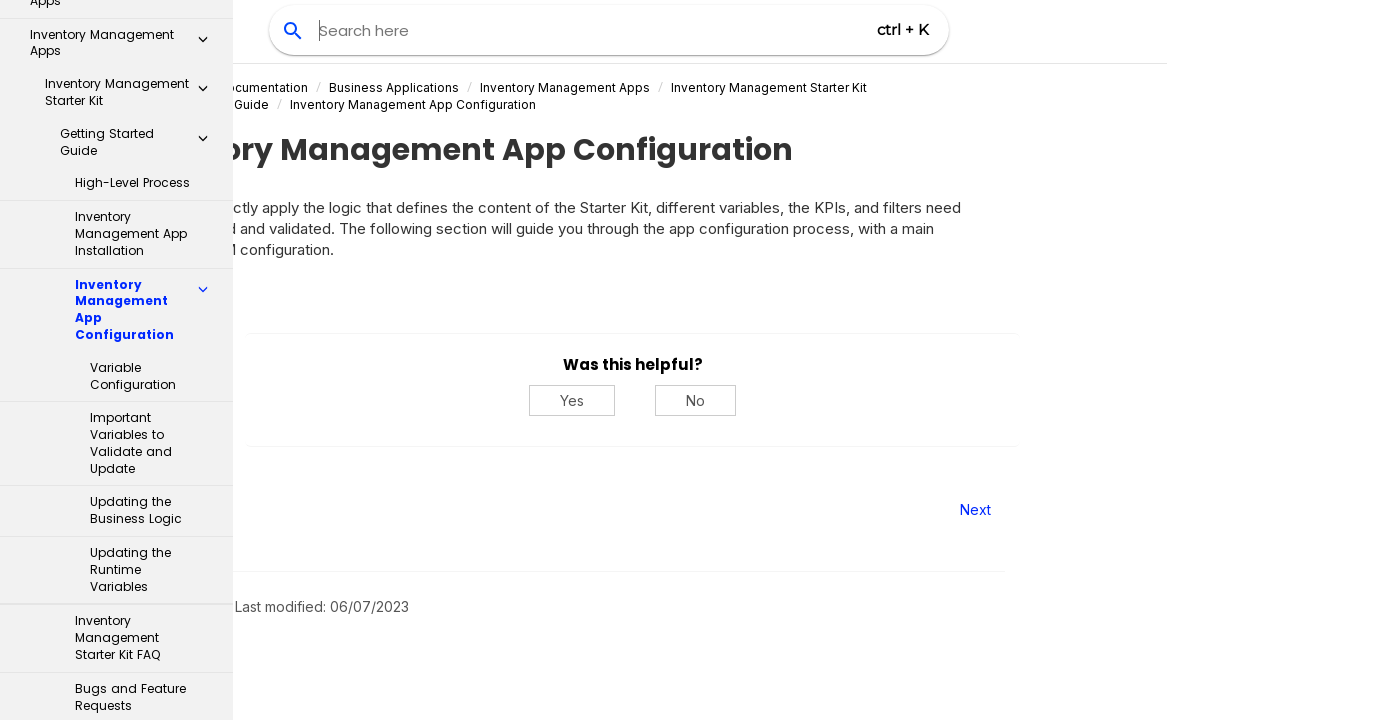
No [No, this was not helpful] (876, 400)
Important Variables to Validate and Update (131, 173)
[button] (203, 24)
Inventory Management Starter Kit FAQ (117, 368)
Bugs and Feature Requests (130, 428)
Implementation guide (109, 479)
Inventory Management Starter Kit (950, 87)
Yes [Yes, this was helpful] (753, 400)
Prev (287, 509)
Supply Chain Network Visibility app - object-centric (132, 590)
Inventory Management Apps (746, 87)
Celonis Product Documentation (395, 87)
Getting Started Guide (386, 104)
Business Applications (575, 87)
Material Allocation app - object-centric (132, 649)
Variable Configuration (133, 107)
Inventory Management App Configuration (594, 104)
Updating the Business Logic (136, 241)
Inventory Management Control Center (132, 531)
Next (1156, 509)
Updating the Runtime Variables (130, 300)
